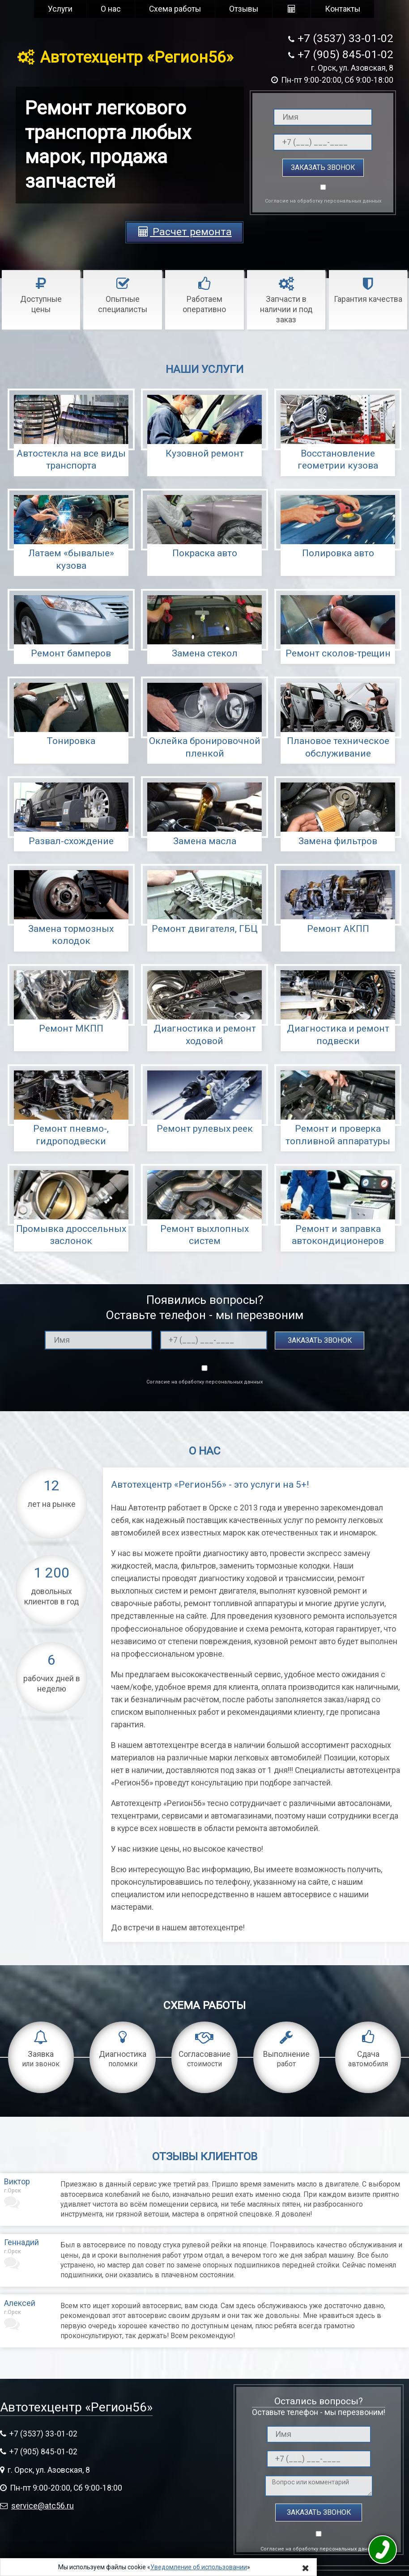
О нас (111, 8)
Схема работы (175, 8)
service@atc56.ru (42, 2505)
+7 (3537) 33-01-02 (345, 38)
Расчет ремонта (183, 232)
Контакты (342, 8)
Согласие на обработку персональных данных (322, 201)
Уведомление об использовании (198, 2567)
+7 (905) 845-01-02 (345, 54)
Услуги (60, 8)
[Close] (305, 2568)
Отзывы (243, 8)
